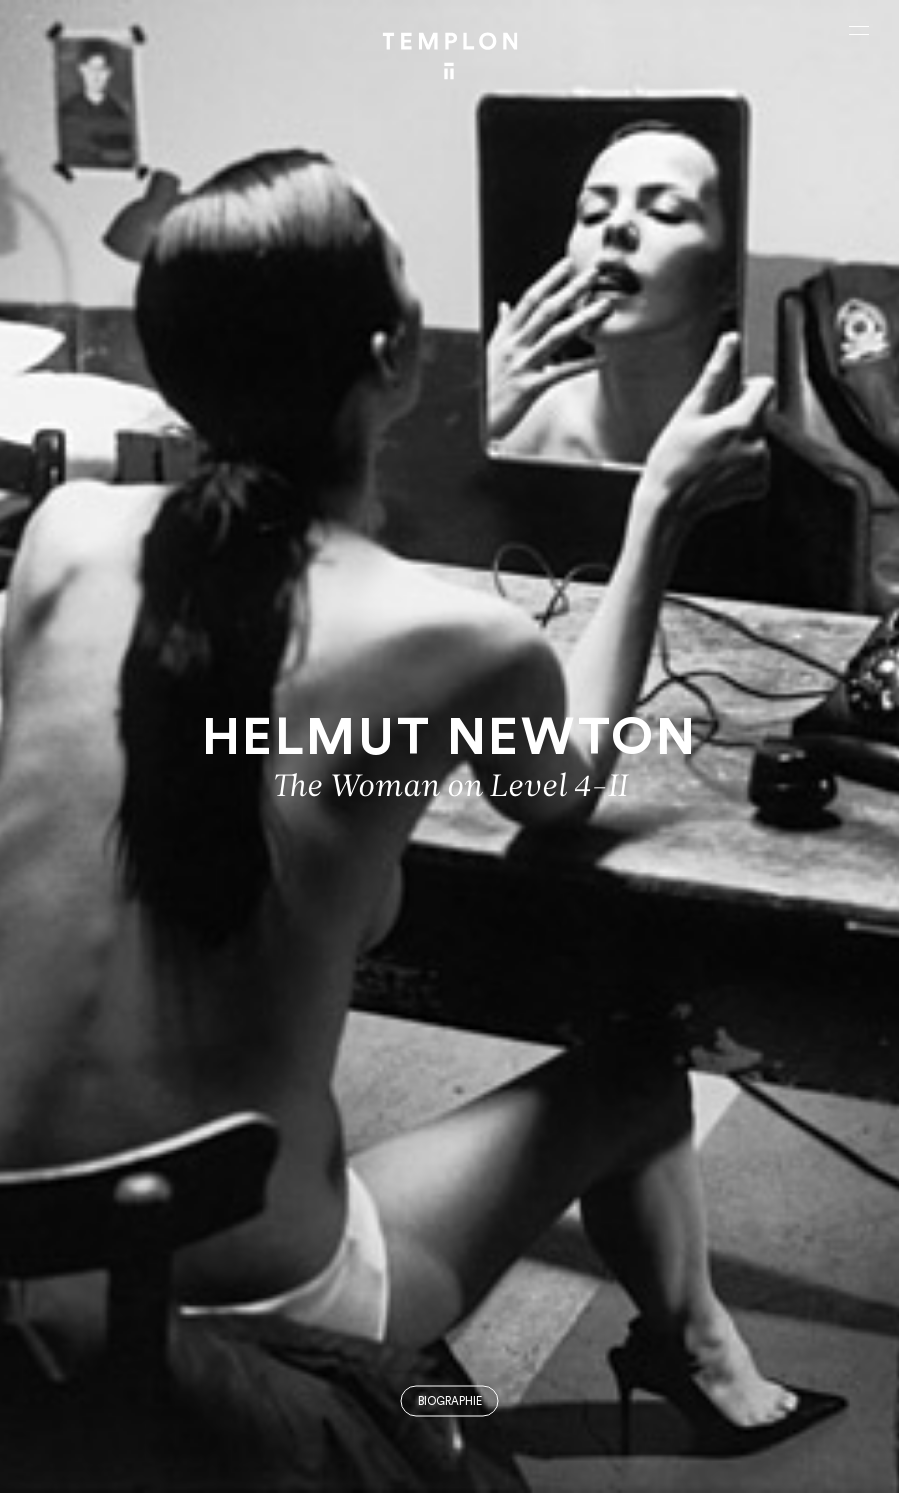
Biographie (450, 1401)
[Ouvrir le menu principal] (859, 30)
